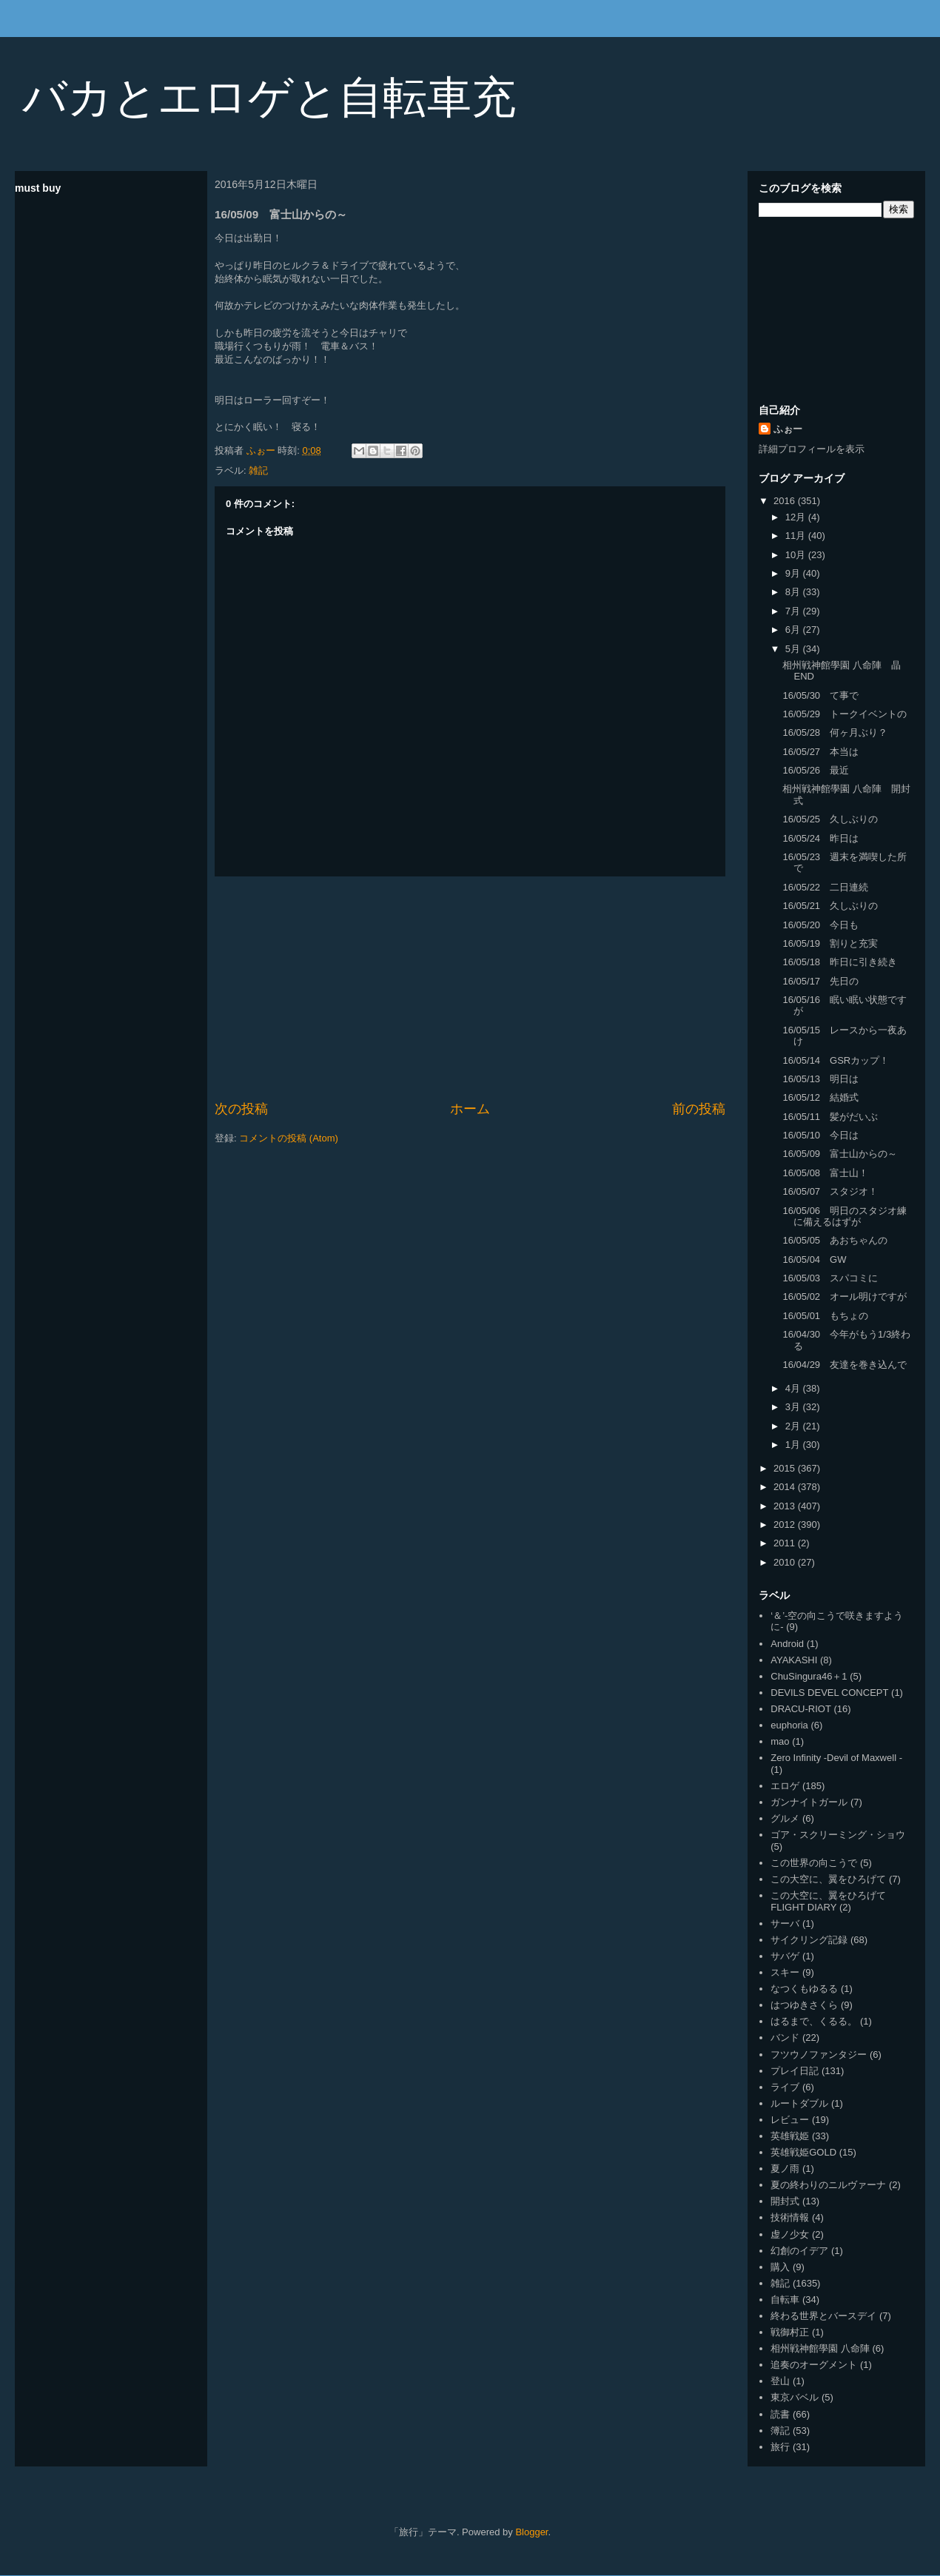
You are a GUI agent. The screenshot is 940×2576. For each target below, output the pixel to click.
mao (780, 1741)
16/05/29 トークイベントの (844, 714)
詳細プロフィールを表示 (812, 449)
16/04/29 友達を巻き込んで (844, 1364)
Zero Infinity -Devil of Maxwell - (836, 1757)
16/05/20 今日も (820, 924)
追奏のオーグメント (814, 2364)
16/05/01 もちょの (825, 1315)
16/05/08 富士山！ (825, 1172)
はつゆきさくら (804, 2004)
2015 (785, 1468)
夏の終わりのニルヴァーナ (828, 2184)
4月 (794, 1388)
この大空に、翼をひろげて (828, 1879)
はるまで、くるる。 (814, 2021)
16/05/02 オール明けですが (844, 1296)
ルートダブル (799, 2103)
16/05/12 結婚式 (820, 1097)
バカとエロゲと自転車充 (269, 97)
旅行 (780, 2446)
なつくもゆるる (804, 1988)
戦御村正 (790, 2332)
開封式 (785, 2201)
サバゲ (785, 1956)
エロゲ (785, 1785)
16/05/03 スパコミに (830, 1278)
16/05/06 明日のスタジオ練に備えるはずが (844, 1216)
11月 (796, 535)
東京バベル (795, 2397)
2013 (785, 1506)
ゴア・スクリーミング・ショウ (838, 1834)
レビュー (790, 2119)
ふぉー (787, 429)
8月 (794, 591)
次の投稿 (241, 1108)
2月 (794, 1426)
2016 (785, 500)
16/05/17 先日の (820, 981)
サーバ (785, 1923)
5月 (794, 648)
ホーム (470, 1108)
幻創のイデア (799, 2250)
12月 (796, 517)
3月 (794, 1406)
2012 (785, 1524)
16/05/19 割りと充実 (830, 943)
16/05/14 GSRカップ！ (835, 1060)
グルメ (785, 1818)
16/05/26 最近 (815, 770)
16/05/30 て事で (820, 695)
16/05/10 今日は (820, 1135)
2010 (785, 1562)
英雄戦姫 (790, 2135)
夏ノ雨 (785, 2168)
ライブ (785, 2087)
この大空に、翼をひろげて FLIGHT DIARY (828, 1901)
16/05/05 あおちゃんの (834, 1240)
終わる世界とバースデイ (823, 2315)
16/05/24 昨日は (820, 838)
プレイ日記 (795, 2070)
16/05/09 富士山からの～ (839, 1153)
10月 (796, 554)
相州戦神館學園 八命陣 (820, 2348)
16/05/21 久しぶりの (830, 905)
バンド (785, 2037)
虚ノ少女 (790, 2234)
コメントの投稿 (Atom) (288, 1138)
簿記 (780, 2430)
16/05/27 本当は (820, 751)
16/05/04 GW (814, 1259)
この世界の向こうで (814, 1862)
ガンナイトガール (809, 1802)
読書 (780, 2414)
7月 (794, 611)
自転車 (785, 2299)
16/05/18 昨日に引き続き (839, 961)
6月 (794, 629)
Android (787, 1643)
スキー (785, 1972)
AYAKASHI (794, 1660)
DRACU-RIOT (801, 1708)
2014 (785, 1486)
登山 (780, 2381)
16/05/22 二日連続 (825, 887)
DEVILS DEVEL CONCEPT (829, 1692)
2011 (785, 1543)
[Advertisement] (470, 988)
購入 (780, 2267)
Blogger (531, 2532)
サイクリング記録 (809, 1939)
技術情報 (790, 2217)
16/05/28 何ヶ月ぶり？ (834, 732)
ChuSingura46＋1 (809, 1676)
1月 (794, 1444)
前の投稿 (698, 1108)
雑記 (258, 470)
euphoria (789, 1725)
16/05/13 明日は (820, 1078)
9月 (794, 573)
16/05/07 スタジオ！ (830, 1191)
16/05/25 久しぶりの (830, 819)
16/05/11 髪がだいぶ (830, 1116)
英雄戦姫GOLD (803, 2152)
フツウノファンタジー (819, 2054)
